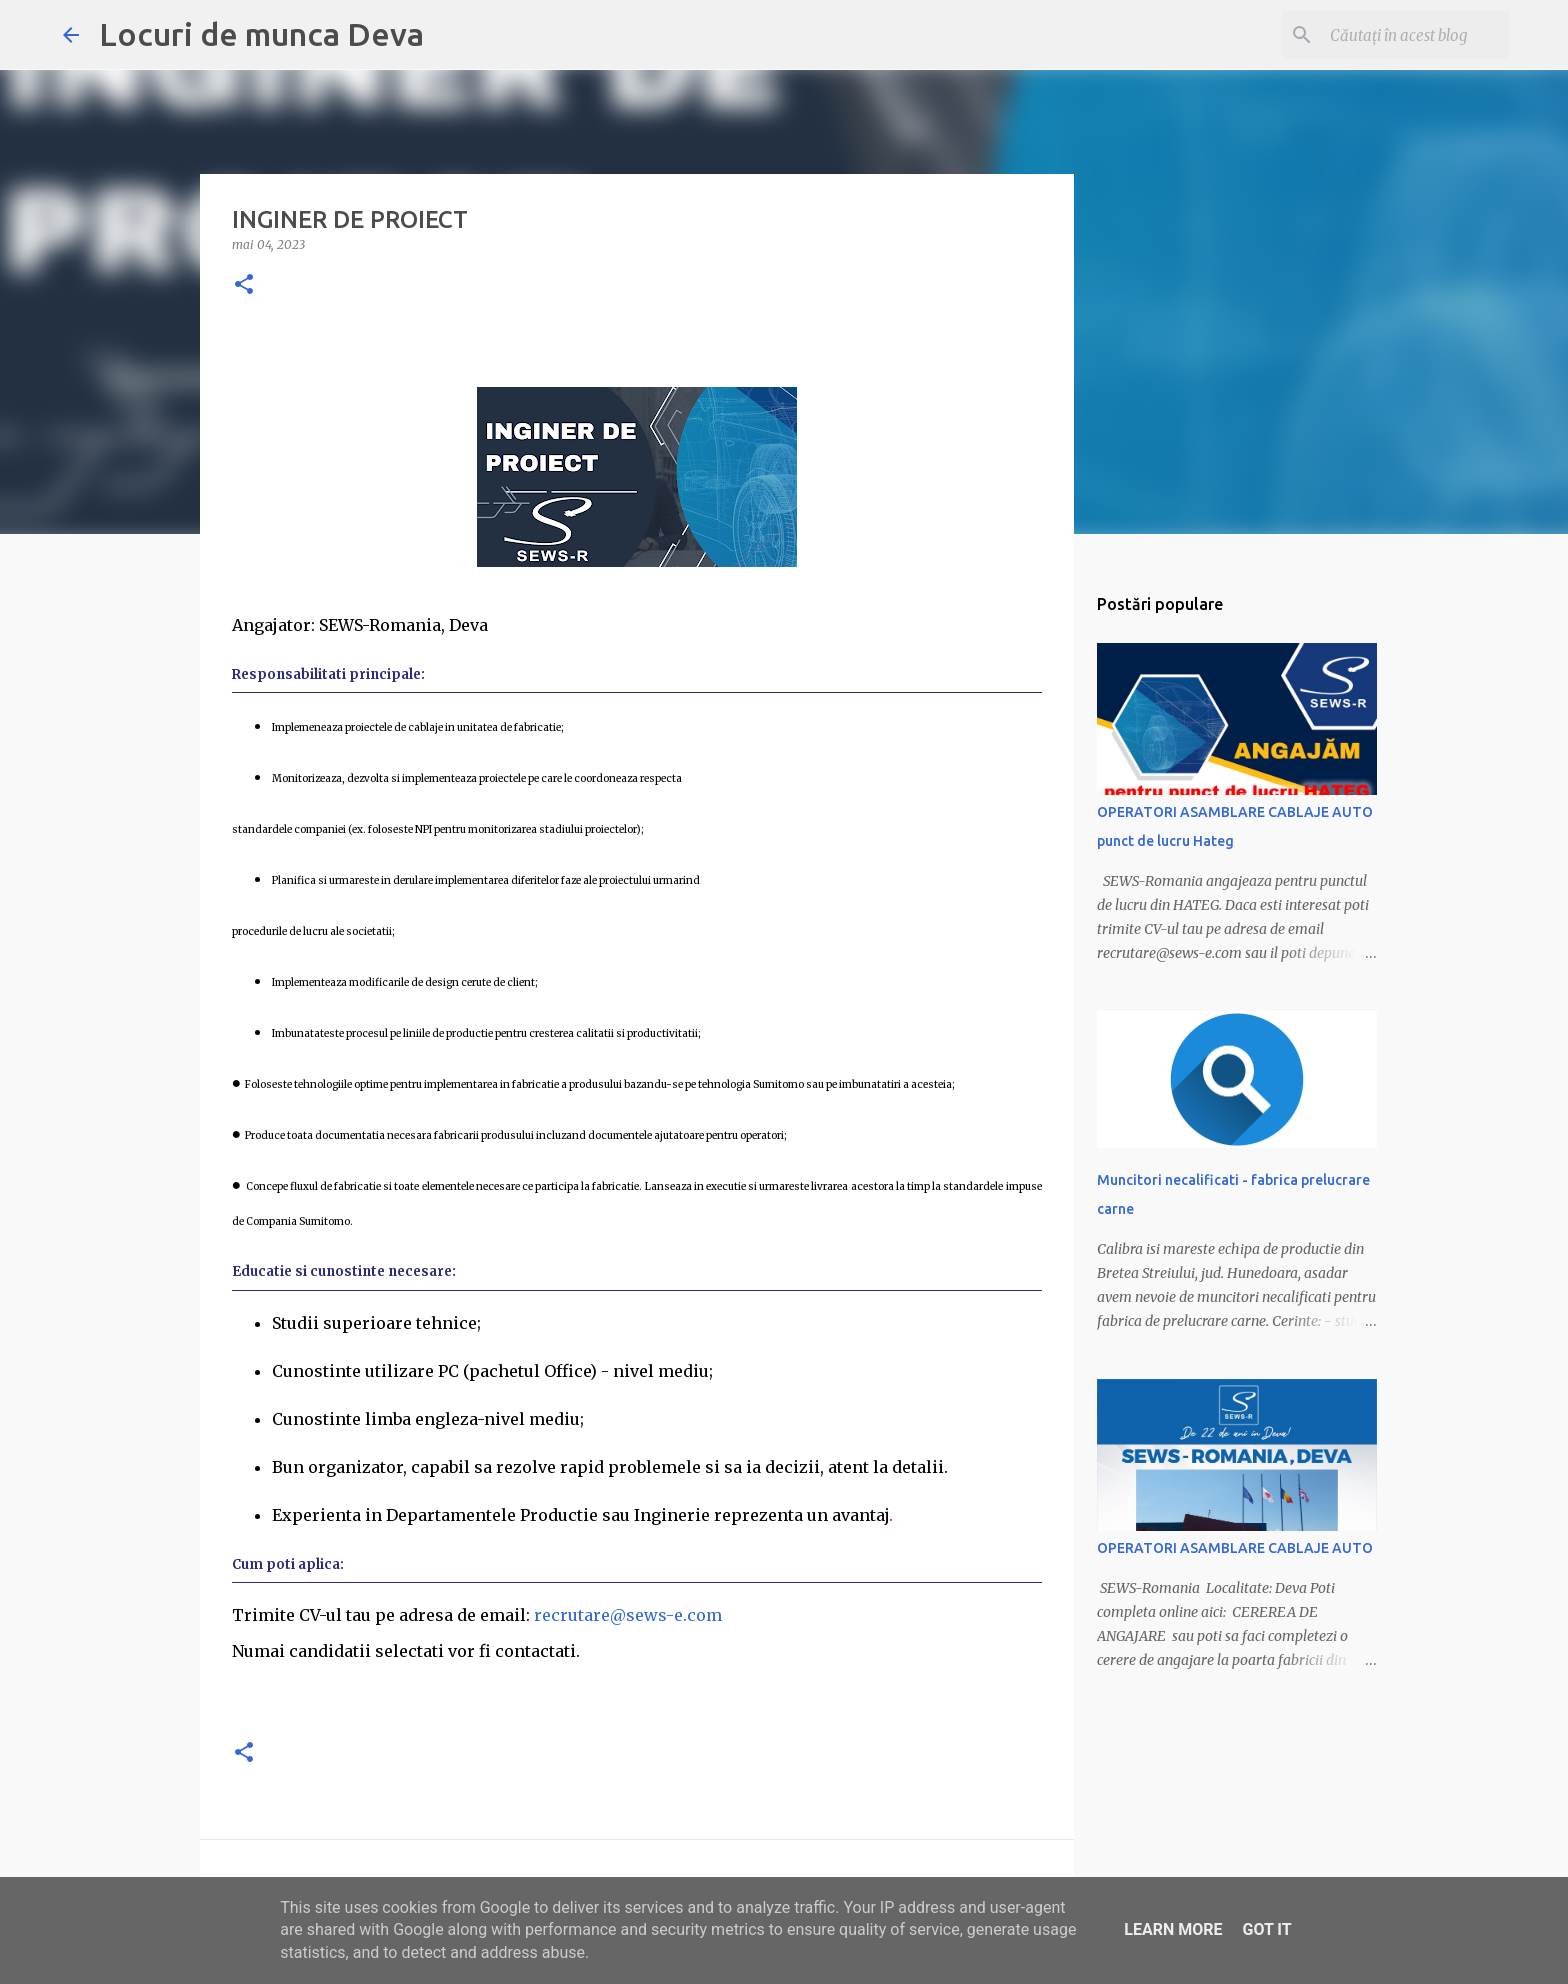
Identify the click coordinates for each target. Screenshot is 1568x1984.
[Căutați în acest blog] (1404, 35)
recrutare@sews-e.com (628, 1615)
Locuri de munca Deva (261, 34)
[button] (244, 285)
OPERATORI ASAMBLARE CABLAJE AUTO (1235, 1548)
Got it (1266, 1929)
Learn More (1173, 1929)
